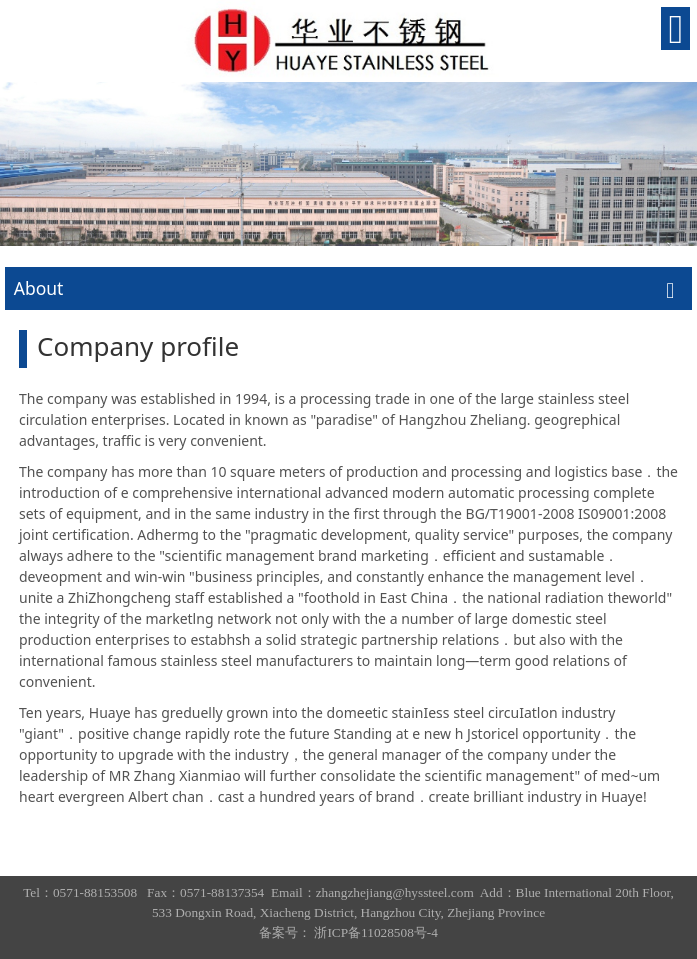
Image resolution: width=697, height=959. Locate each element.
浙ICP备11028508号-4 (375, 932)
